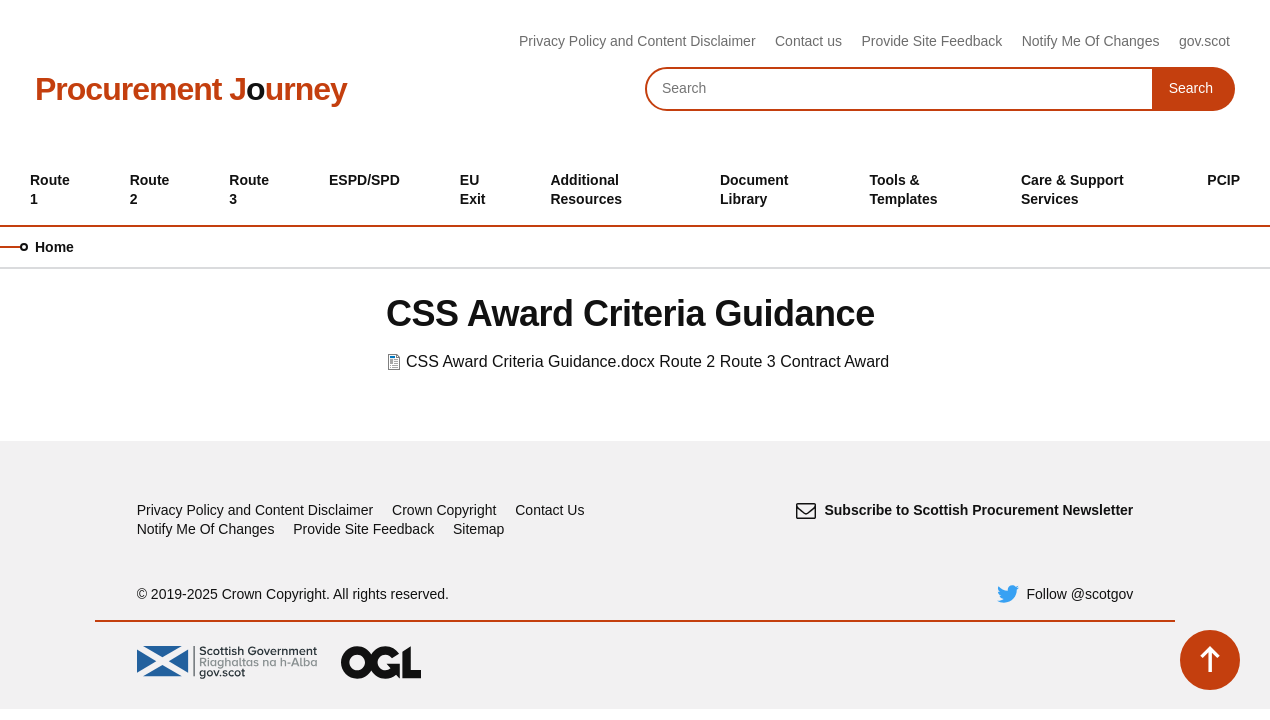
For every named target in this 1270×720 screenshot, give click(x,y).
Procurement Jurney (191, 89)
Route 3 (748, 361)
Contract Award (834, 361)
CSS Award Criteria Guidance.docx (530, 361)
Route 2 (687, 361)
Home (54, 247)
